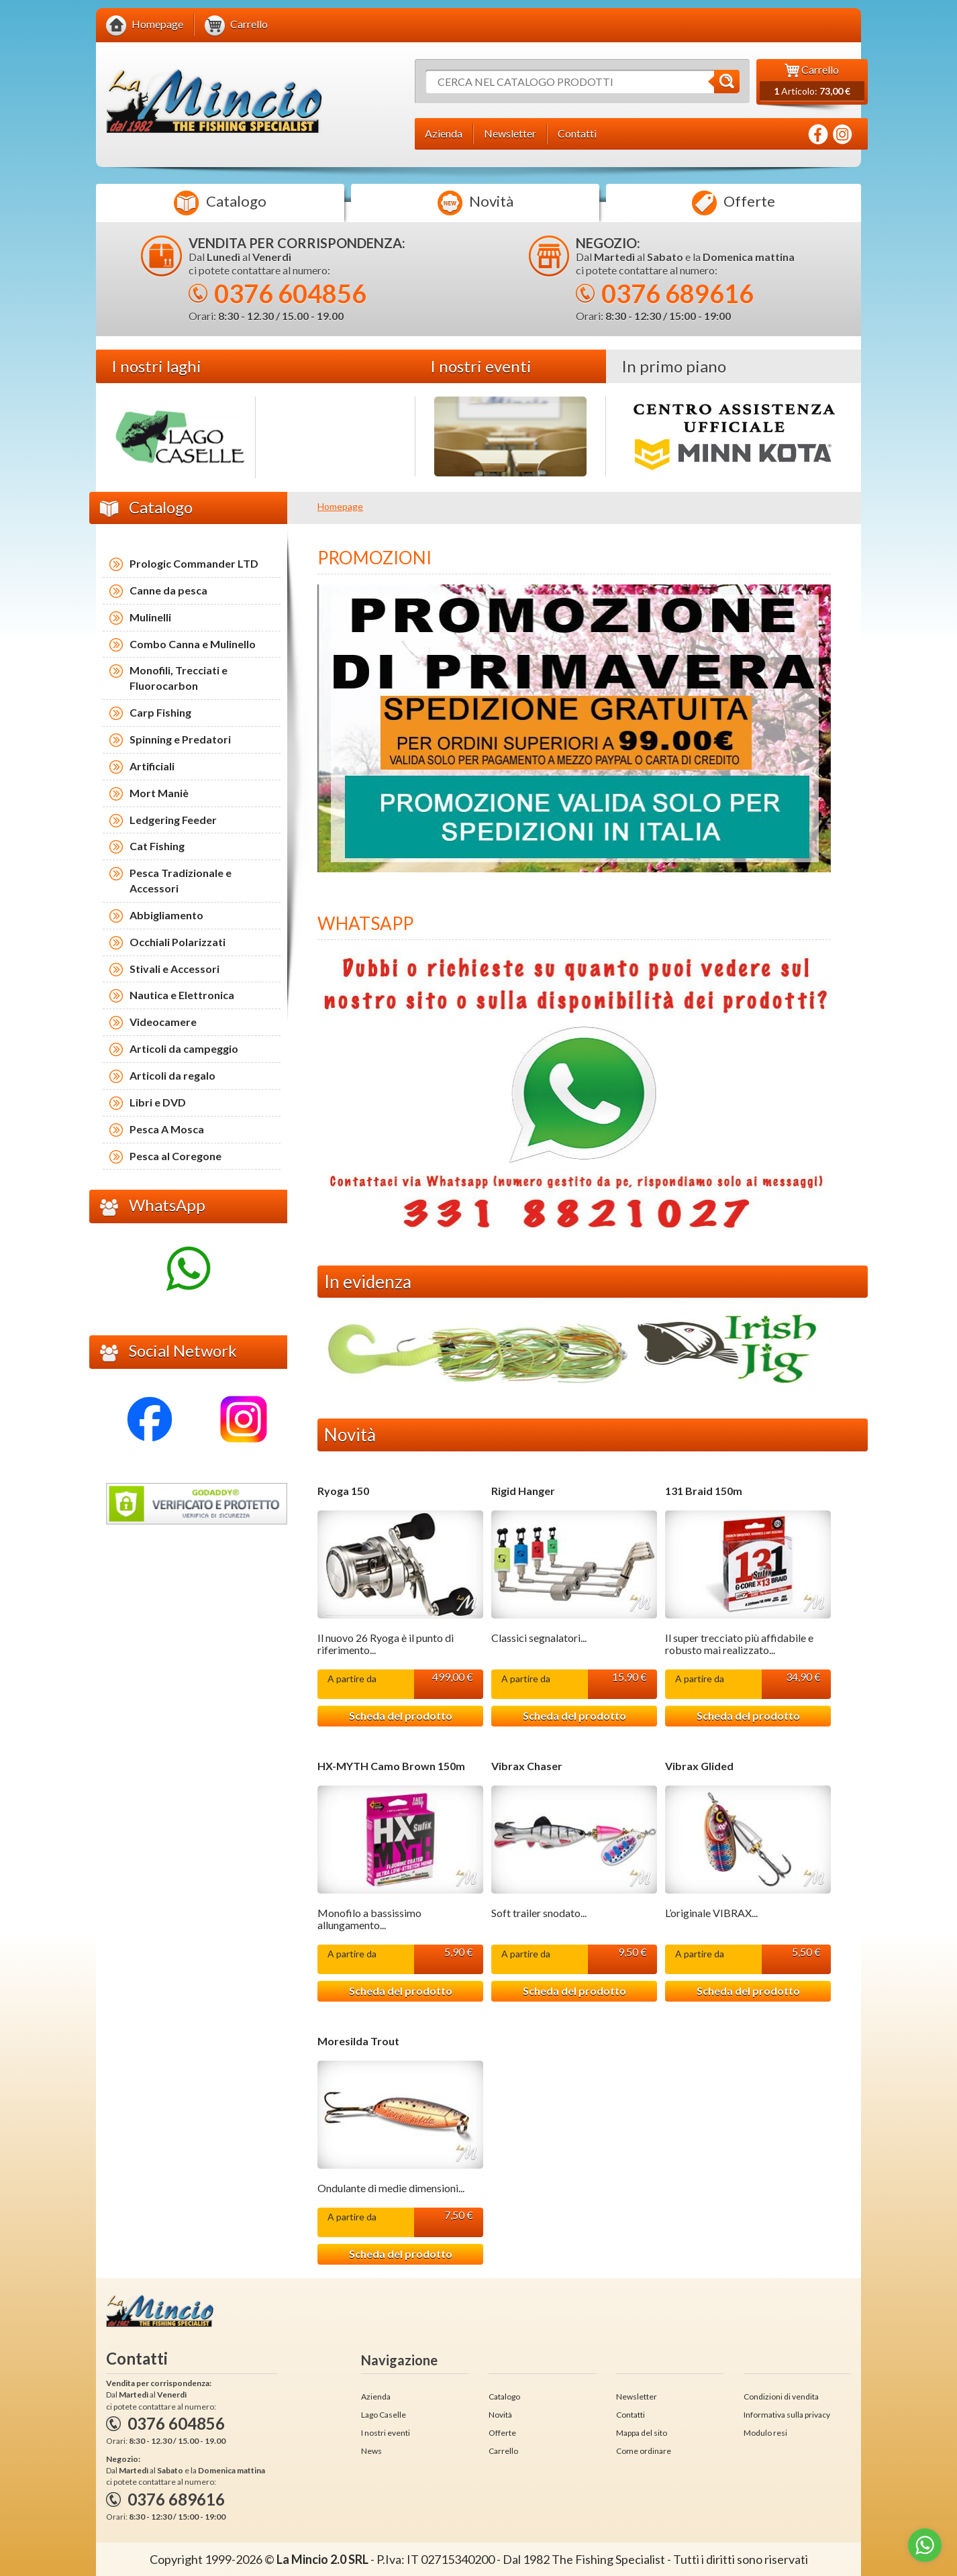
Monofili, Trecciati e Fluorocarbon (179, 678)
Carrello (503, 2451)
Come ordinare (643, 2451)
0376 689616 (677, 293)
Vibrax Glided (699, 1766)
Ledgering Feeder (173, 819)
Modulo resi (765, 2433)
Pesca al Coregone (175, 1155)
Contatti (630, 2415)
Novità (475, 203)
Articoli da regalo (172, 1075)
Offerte (733, 203)
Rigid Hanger (523, 1491)
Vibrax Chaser (526, 1766)
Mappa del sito (641, 2433)
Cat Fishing (157, 845)
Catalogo (220, 203)
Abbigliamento (166, 915)
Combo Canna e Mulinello (193, 643)
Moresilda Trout (358, 2041)
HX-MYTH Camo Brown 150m (391, 1766)
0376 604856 (290, 293)
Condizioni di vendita (781, 2396)
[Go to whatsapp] (925, 2545)
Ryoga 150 (343, 1491)
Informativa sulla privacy (787, 2415)
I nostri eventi (385, 2433)
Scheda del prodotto (400, 1715)
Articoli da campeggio (184, 1048)
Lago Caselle (383, 2415)
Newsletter (636, 2396)
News (371, 2451)
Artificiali (152, 766)
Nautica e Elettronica (182, 994)
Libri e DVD (158, 1102)
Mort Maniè (159, 792)
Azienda (376, 2396)
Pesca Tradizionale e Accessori (181, 880)
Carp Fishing (160, 712)
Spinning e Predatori (180, 739)
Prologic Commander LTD (194, 563)
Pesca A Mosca (167, 1129)
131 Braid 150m (703, 1491)
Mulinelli (150, 617)
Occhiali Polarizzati (177, 941)
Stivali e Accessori (174, 968)
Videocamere (163, 1021)
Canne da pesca (168, 590)
